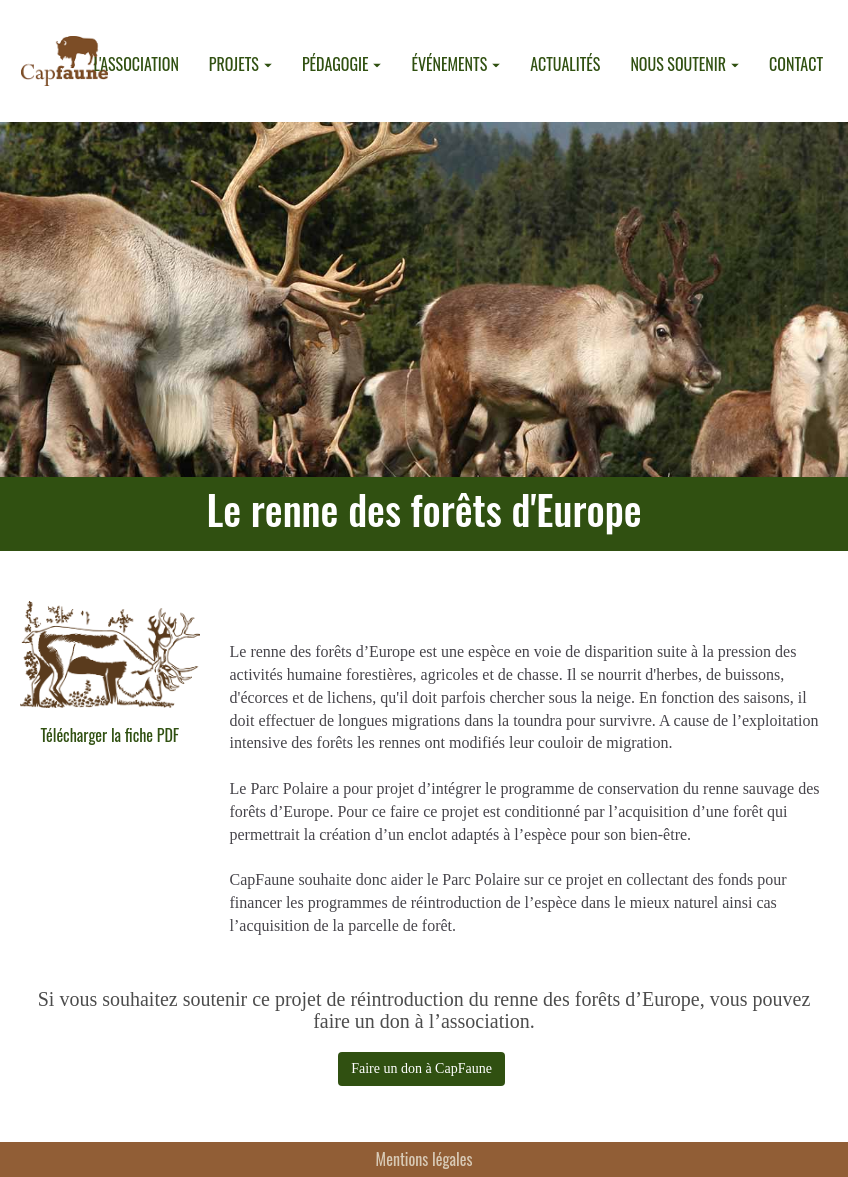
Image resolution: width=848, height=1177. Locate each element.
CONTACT (796, 64)
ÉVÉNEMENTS (455, 64)
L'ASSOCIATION (135, 64)
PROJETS (240, 64)
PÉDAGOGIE (342, 64)
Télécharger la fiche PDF (109, 735)
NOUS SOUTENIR (684, 64)
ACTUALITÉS (565, 64)
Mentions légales (424, 1159)
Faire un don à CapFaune (421, 1068)
